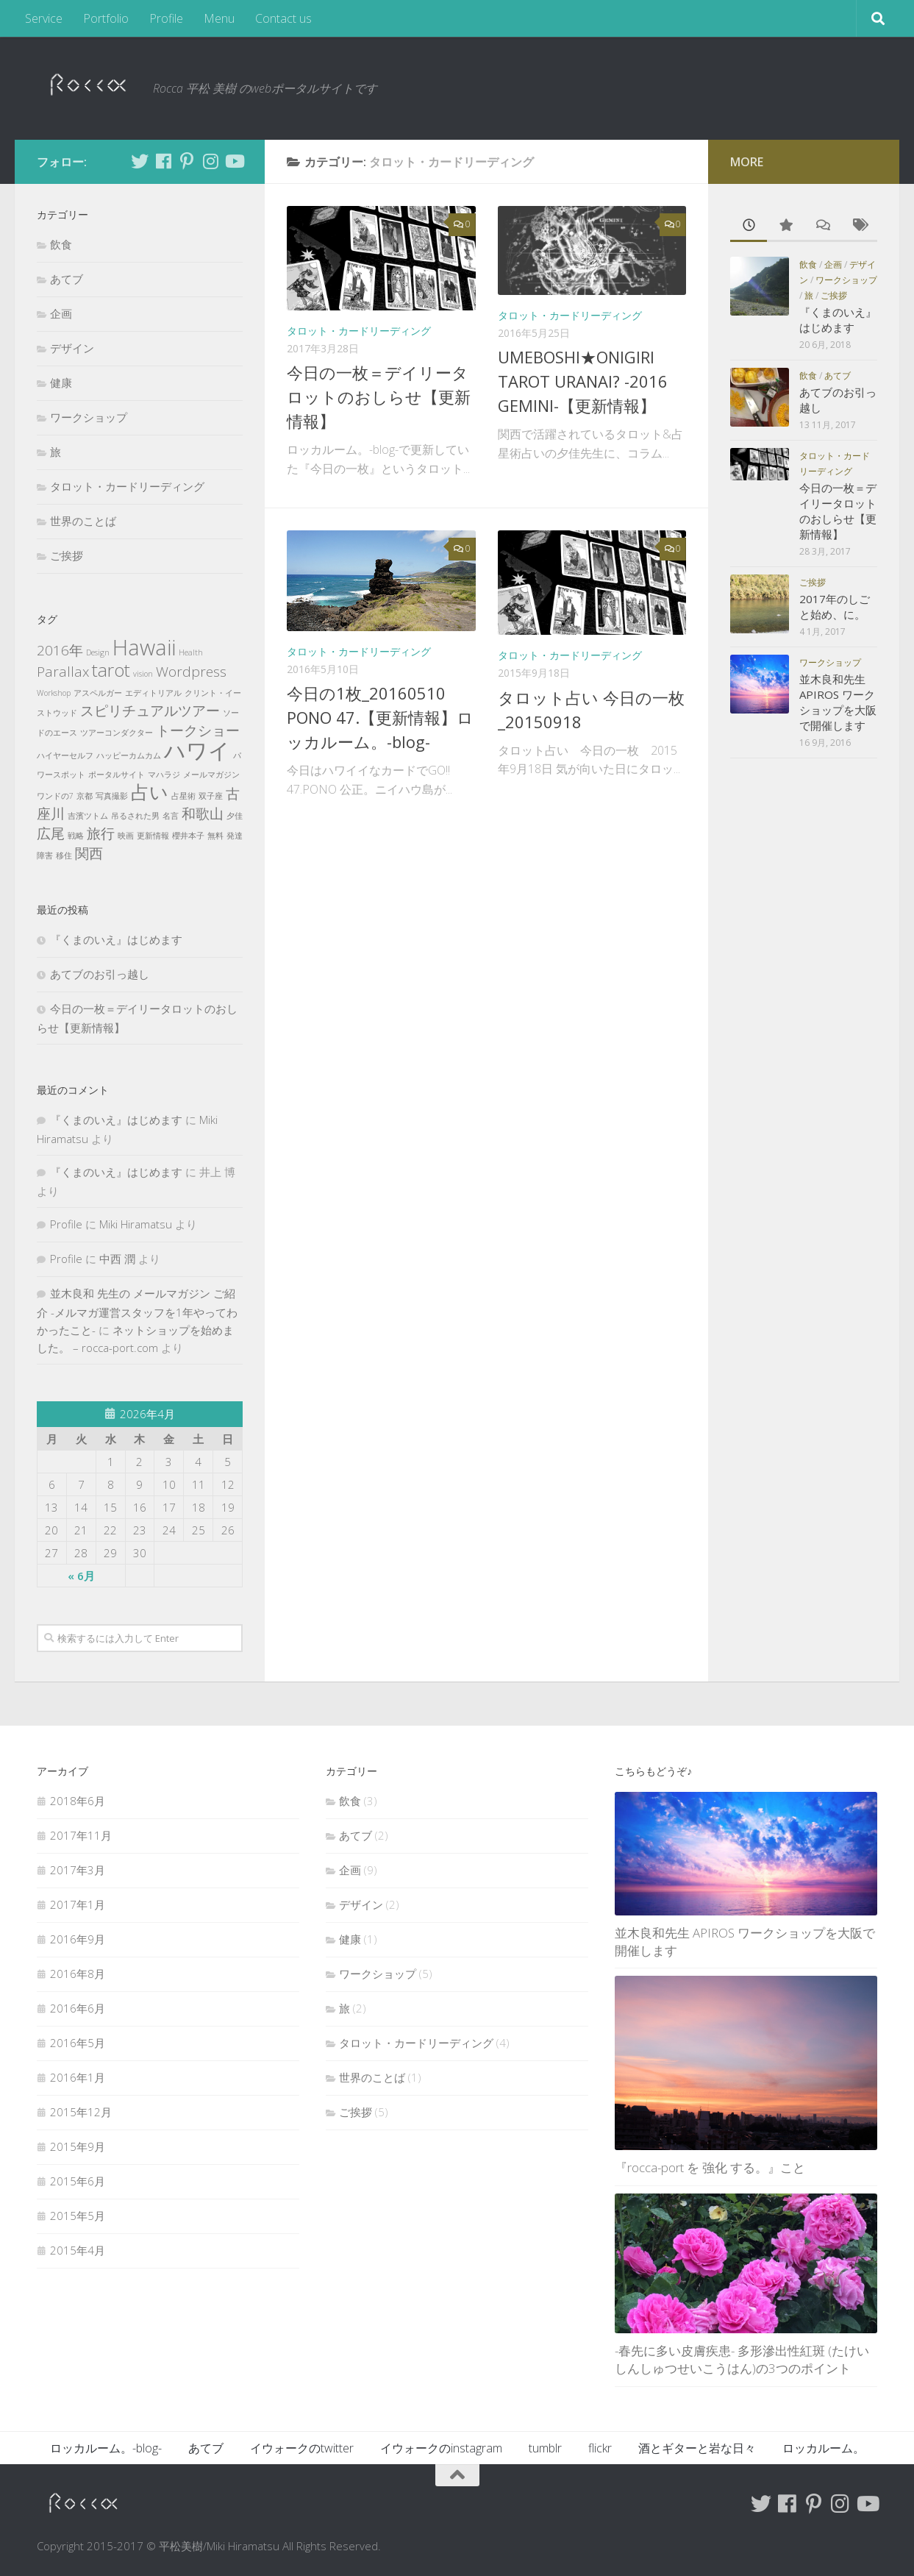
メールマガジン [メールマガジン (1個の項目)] (211, 774)
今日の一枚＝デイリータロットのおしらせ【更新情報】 (379, 396)
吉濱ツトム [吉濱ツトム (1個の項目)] (88, 816)
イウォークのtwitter (302, 2448)
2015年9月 (77, 2146)
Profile (166, 18)
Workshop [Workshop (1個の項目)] (54, 693)
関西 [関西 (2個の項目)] (89, 853)
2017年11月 (81, 1835)
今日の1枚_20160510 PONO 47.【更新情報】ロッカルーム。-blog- (380, 717)
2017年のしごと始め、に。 (834, 606)
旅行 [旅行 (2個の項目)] (101, 833)
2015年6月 (77, 2181)
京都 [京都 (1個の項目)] (84, 796)
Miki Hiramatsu (135, 1224)
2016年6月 (77, 2008)
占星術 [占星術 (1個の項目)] (183, 796)
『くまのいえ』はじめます (116, 939)
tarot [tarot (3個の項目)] (111, 670)
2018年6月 (77, 1800)
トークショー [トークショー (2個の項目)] (198, 730)
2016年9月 (77, 1939)
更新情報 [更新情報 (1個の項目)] (153, 835)
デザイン (72, 348)
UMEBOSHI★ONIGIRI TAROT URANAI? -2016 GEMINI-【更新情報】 (583, 381)
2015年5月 (77, 2215)
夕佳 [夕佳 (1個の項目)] (234, 816)
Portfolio (106, 18)
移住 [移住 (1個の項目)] (64, 855)
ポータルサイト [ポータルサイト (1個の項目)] (116, 774)
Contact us (283, 18)
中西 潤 (117, 1258)
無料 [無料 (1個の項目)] (215, 835)
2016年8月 (77, 1973)
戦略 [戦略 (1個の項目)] (76, 835)
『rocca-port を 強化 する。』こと (710, 2167)
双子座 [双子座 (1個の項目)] (211, 796)
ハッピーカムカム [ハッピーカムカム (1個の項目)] (128, 755)
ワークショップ (88, 417)
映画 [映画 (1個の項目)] (126, 835)
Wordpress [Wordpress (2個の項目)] (191, 671)
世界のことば (83, 520)
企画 (61, 313)
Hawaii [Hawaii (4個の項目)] (144, 647)
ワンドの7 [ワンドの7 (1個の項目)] (55, 796)
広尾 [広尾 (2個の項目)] (51, 833)
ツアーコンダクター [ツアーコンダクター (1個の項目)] (116, 732)
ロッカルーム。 (823, 2448)
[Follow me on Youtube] (234, 161)
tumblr (545, 2448)
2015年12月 (81, 2111)
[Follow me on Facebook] (163, 161)
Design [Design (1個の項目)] (98, 652)
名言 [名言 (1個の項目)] (171, 816)
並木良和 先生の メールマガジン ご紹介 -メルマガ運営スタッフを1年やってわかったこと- (137, 1311)
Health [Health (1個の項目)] (191, 652)
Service (44, 18)
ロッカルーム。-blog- (106, 2448)
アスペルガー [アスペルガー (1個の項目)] (98, 693)
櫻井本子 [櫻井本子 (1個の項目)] (188, 835)
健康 (61, 382)
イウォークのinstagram (441, 2448)
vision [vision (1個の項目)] (143, 674)
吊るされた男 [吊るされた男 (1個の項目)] (135, 816)
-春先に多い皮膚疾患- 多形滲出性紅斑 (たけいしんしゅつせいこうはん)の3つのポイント (742, 2359)
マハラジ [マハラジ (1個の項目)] (164, 774)
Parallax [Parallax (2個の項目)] (63, 671)
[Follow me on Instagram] (210, 161)
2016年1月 (77, 2077)
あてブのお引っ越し (99, 974)
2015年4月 (77, 2250)
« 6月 (81, 1575)
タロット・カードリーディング (359, 331)
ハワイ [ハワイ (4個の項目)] (197, 750)
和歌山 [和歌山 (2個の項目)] (203, 813)
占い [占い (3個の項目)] (149, 792)
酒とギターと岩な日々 (697, 2448)
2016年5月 (77, 2042)
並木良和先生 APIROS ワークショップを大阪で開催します (837, 702)
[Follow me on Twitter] (140, 161)
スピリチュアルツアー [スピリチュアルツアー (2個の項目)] (150, 710)
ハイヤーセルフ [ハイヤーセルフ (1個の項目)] (65, 755)
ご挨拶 (66, 555)
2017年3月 (77, 1869)
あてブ (66, 278)
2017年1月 (77, 1904)
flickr (600, 2448)
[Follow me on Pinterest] (187, 161)
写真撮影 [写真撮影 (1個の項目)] (112, 796)
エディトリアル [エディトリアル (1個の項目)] (153, 693)
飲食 (61, 244)
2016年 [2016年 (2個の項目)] (60, 650)
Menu (219, 18)
